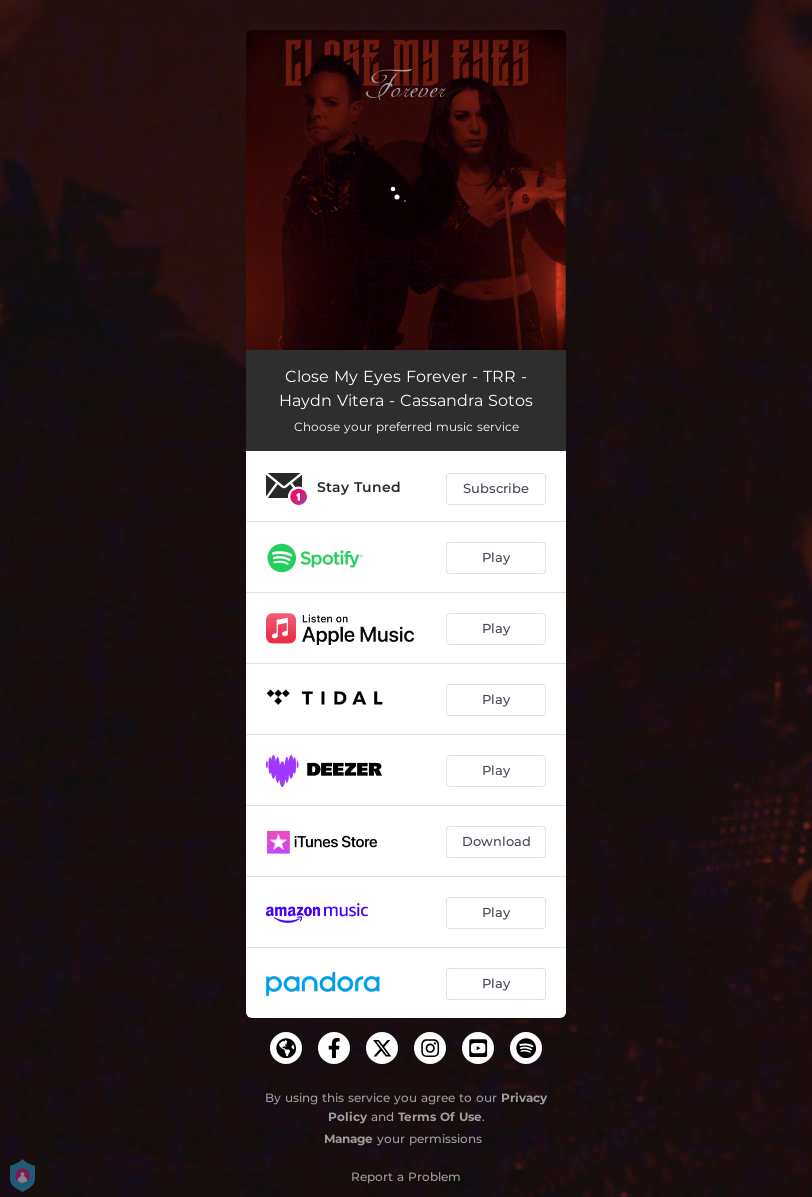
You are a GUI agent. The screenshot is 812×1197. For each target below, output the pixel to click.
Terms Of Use (440, 1116)
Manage (348, 1138)
